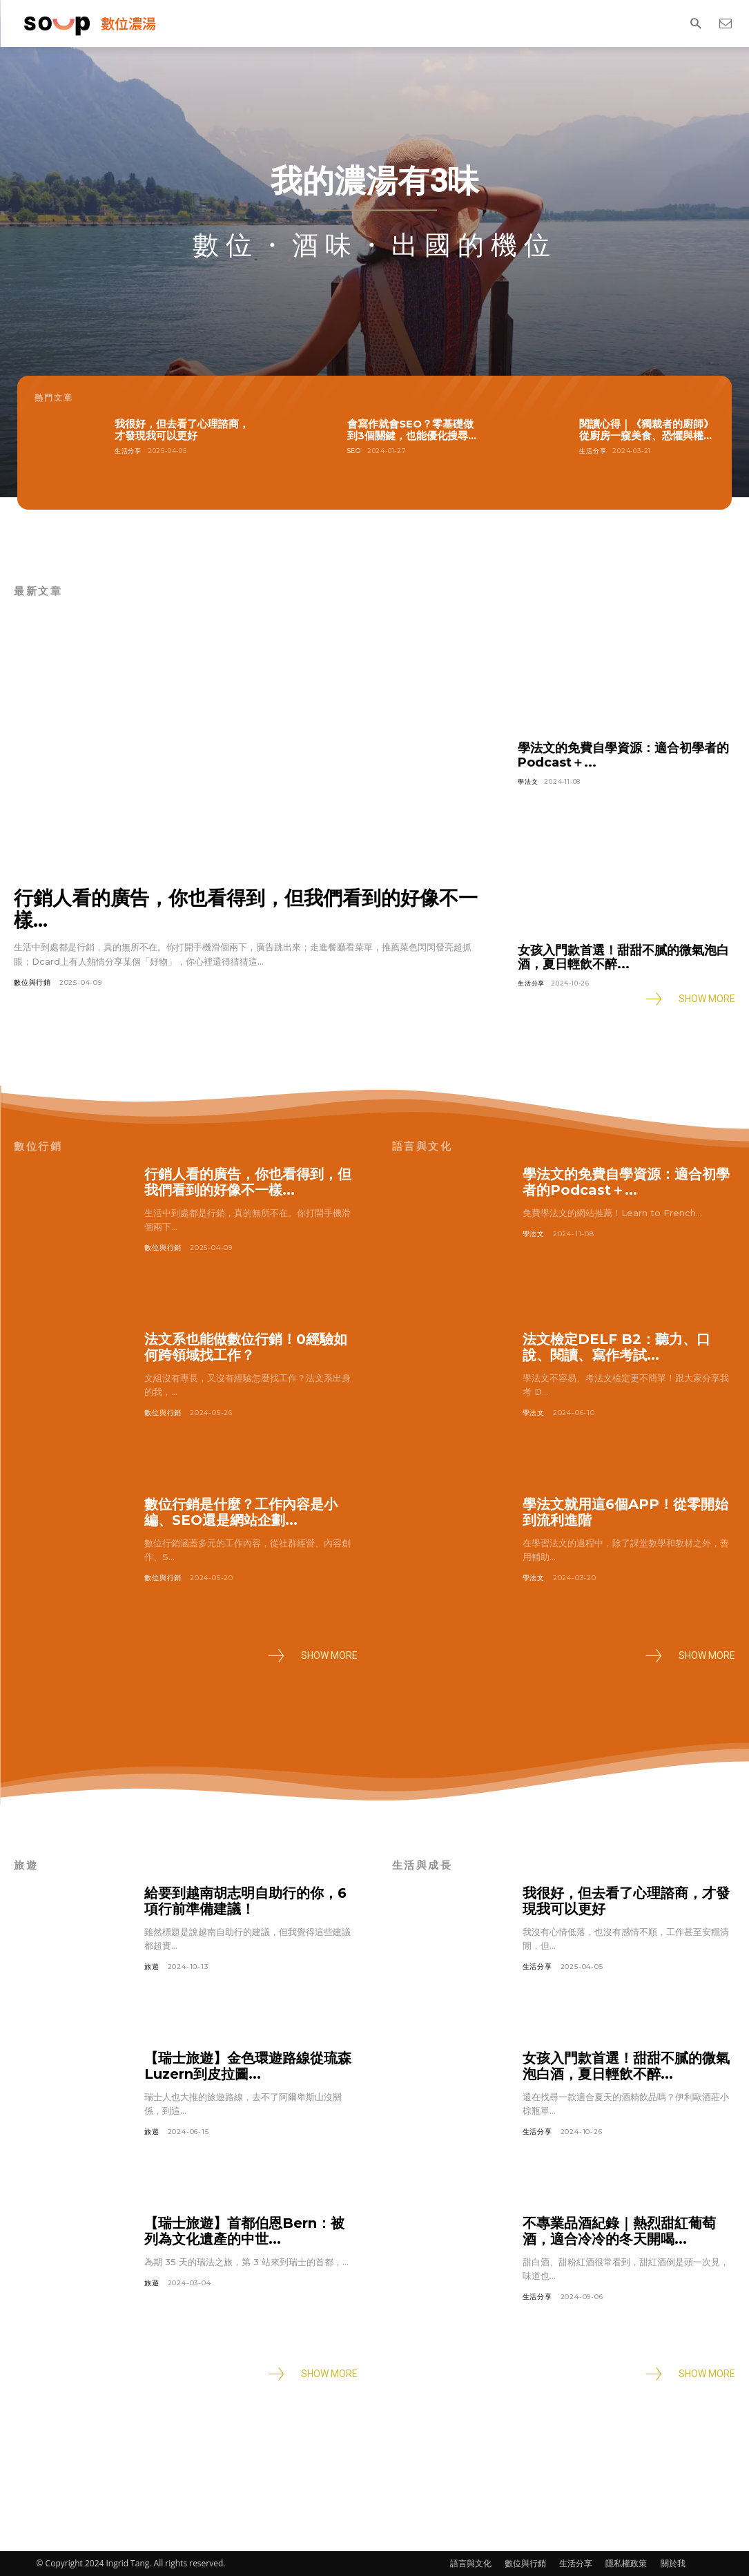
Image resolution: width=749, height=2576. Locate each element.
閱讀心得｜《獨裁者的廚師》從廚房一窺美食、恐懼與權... (646, 429)
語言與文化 (422, 1146)
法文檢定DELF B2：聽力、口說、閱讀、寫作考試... (616, 1347)
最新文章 (38, 591)
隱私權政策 (626, 2563)
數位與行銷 (32, 982)
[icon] (725, 23)
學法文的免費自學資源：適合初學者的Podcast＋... (623, 755)
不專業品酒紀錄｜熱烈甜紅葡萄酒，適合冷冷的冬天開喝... (619, 2231)
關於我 (673, 2563)
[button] (695, 24)
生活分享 (128, 450)
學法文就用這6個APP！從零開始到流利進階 (625, 1512)
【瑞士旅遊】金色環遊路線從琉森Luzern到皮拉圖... (247, 2066)
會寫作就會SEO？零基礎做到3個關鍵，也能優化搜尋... (411, 429)
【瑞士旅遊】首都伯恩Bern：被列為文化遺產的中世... (244, 2231)
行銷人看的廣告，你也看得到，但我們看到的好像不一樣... (246, 909)
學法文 (528, 781)
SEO (354, 450)
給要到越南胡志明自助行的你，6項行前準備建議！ (245, 1901)
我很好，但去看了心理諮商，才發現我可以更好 (182, 429)
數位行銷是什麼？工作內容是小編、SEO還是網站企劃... (241, 1512)
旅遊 (26, 1865)
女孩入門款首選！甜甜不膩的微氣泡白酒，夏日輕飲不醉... (623, 957)
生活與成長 (422, 1865)
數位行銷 (38, 1146)
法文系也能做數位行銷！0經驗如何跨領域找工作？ (245, 1347)
